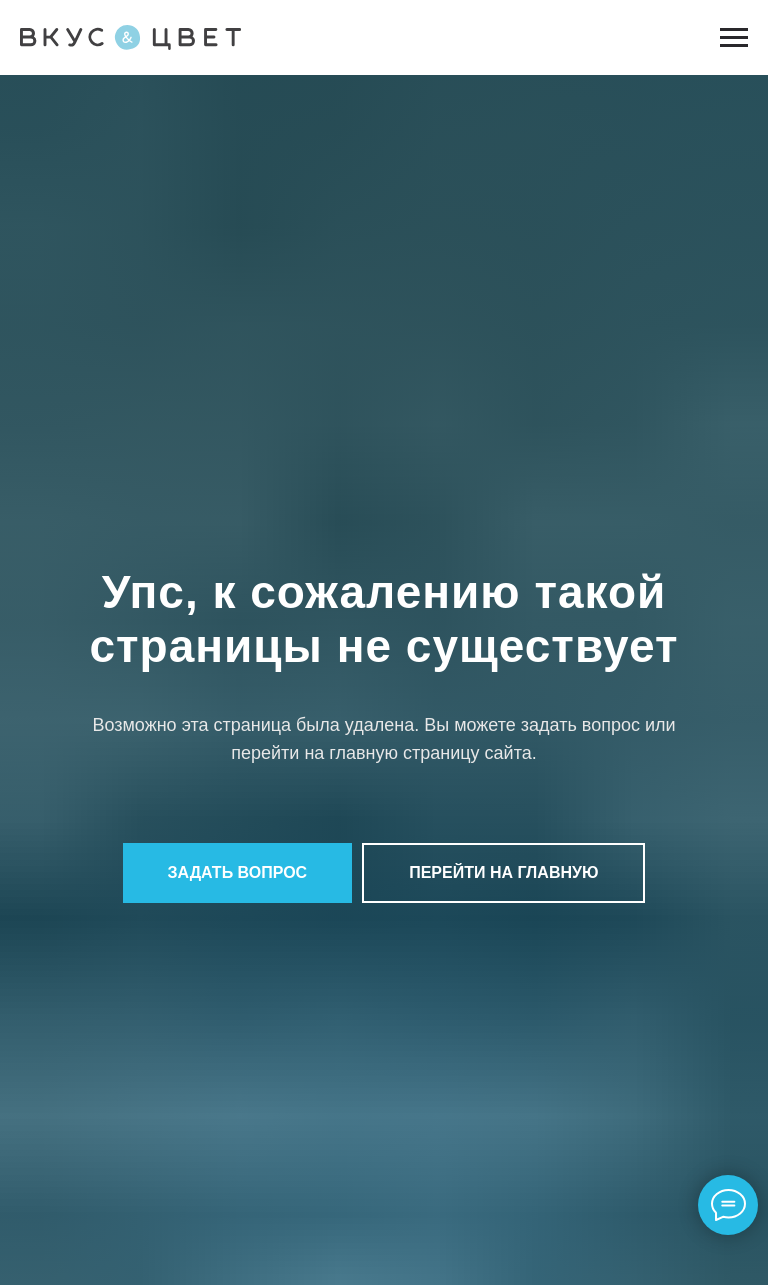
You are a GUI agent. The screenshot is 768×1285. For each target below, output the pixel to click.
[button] (238, 873)
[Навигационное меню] (734, 38)
